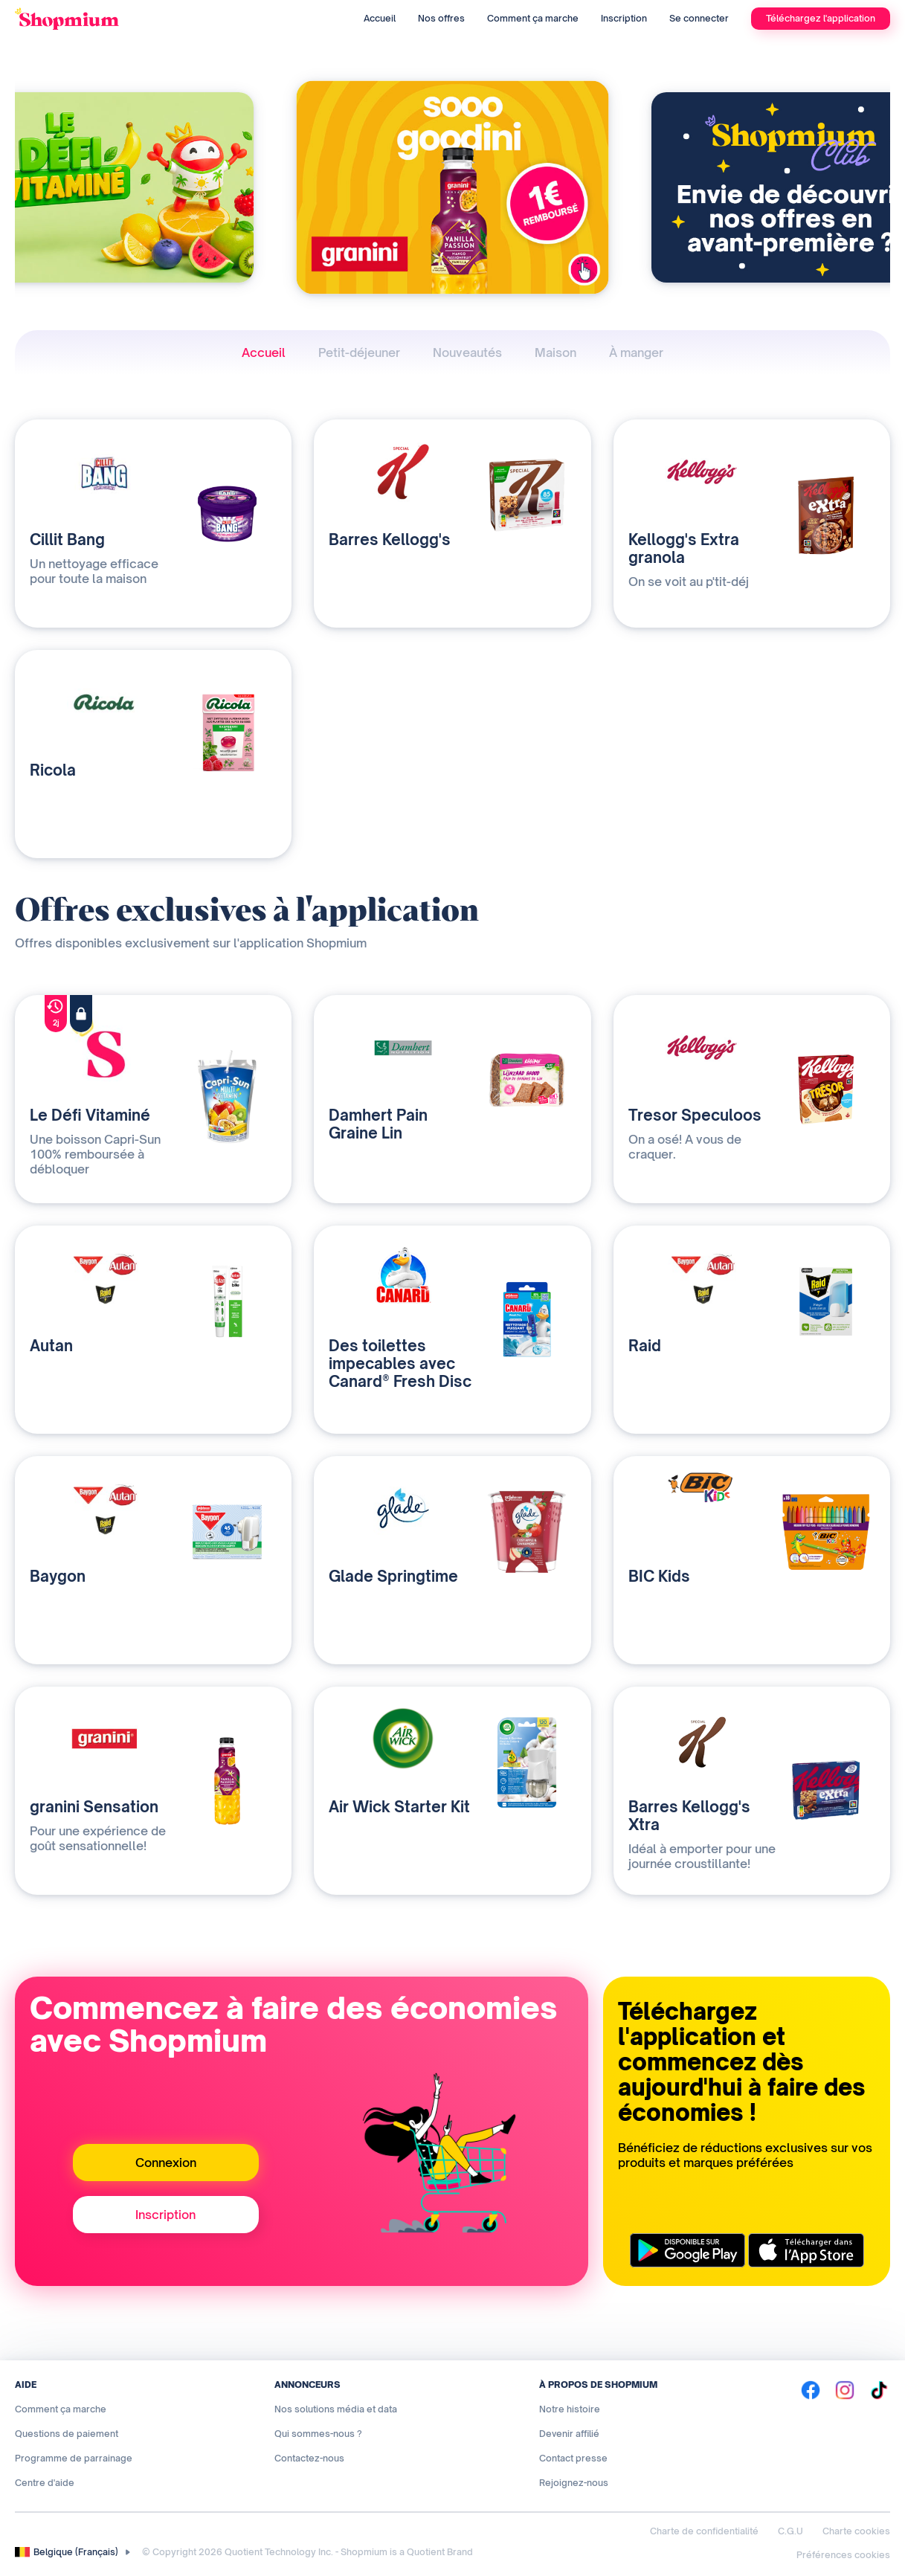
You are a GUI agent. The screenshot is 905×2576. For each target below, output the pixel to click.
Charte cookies (856, 2531)
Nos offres (441, 18)
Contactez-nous (309, 2458)
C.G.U (790, 2531)
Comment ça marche (533, 18)
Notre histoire (569, 2409)
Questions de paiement (66, 2433)
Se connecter (699, 18)
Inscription (624, 18)
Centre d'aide (44, 2482)
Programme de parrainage (73, 2458)
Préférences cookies (843, 2554)
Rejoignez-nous (573, 2482)
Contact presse (573, 2458)
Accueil (380, 18)
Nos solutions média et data (335, 2409)
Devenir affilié (569, 2433)
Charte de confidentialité (704, 2531)
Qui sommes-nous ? (318, 2433)
